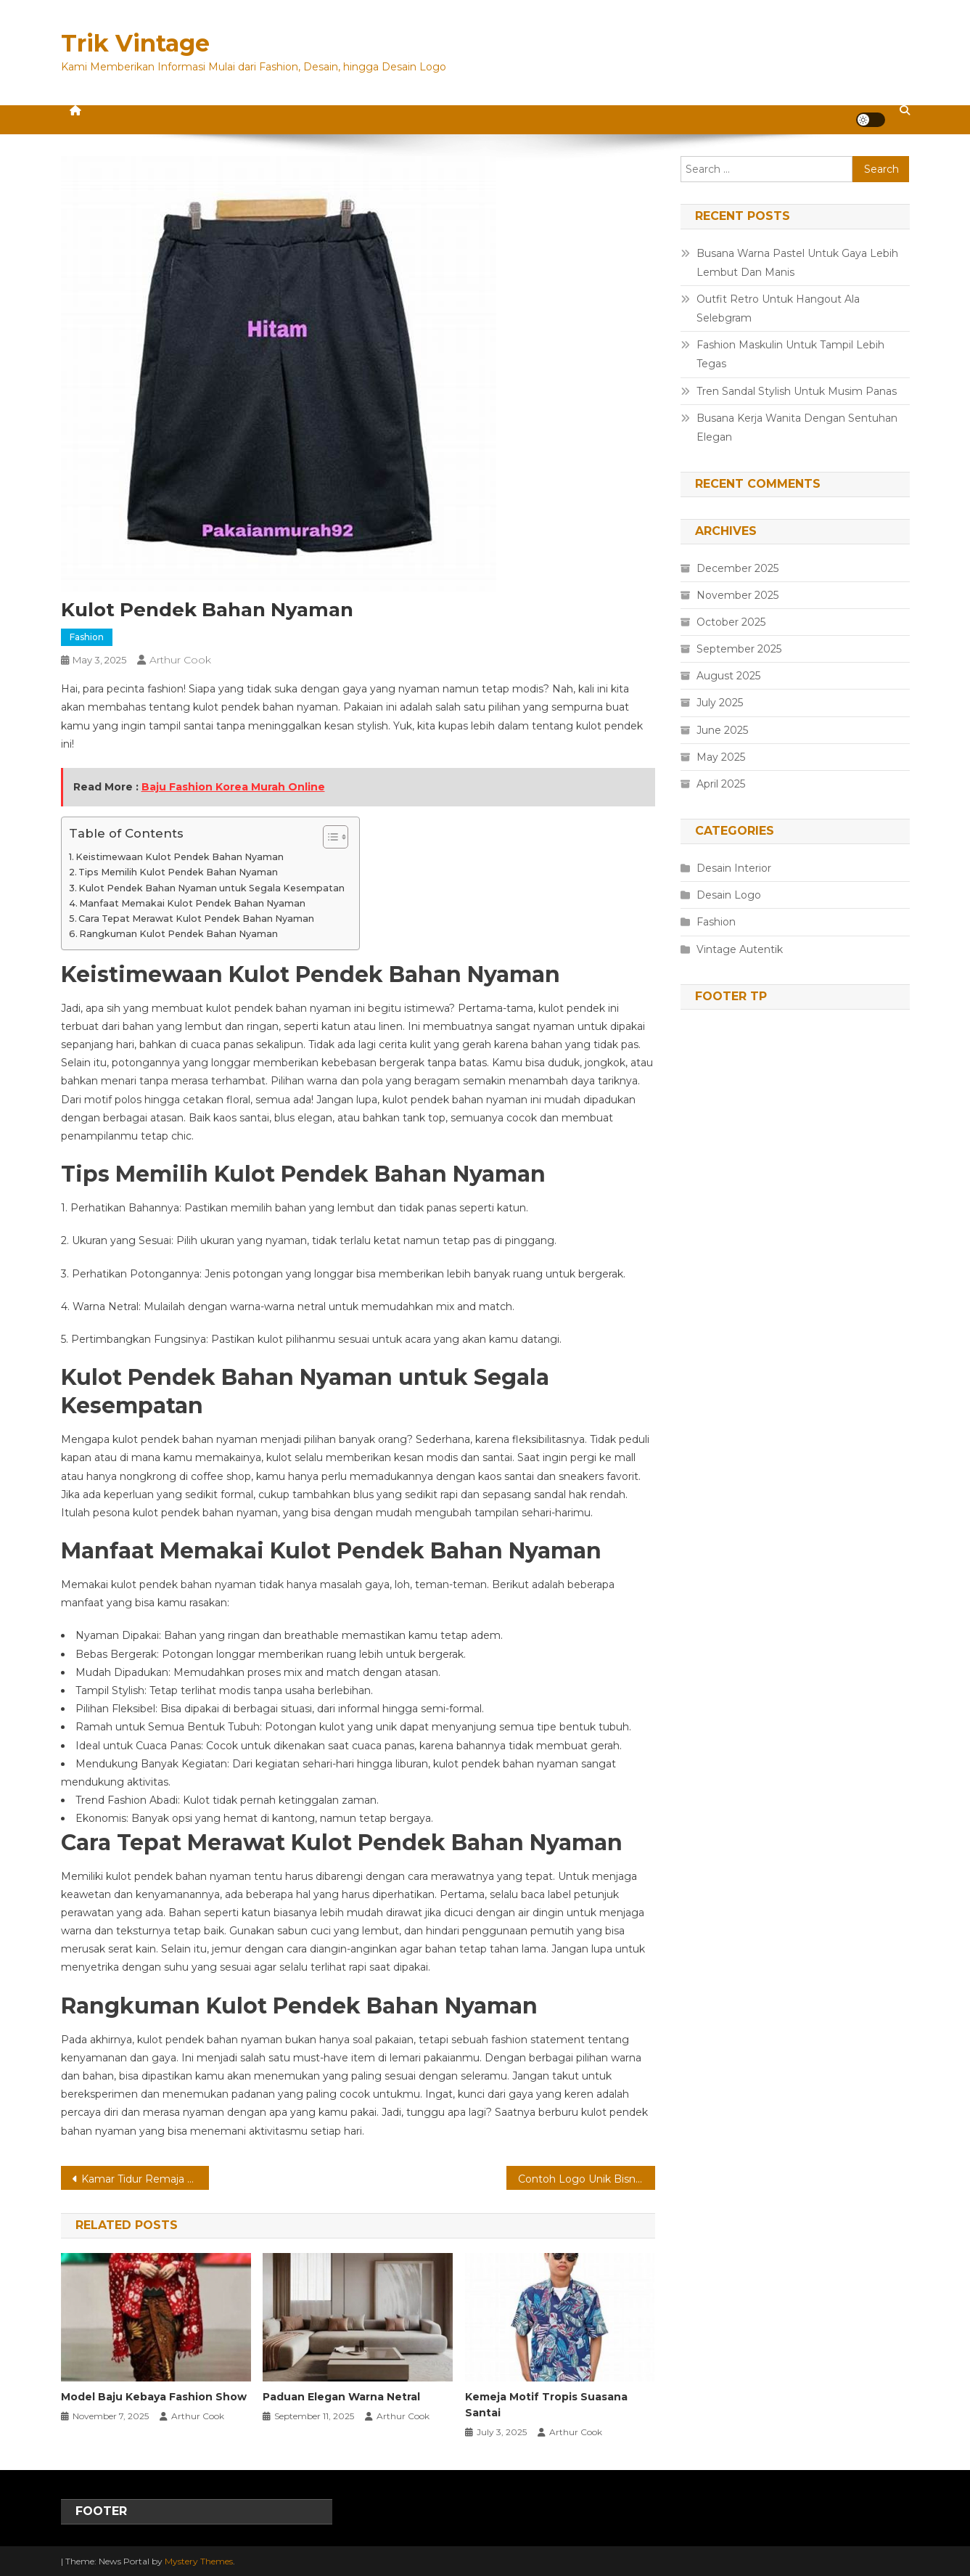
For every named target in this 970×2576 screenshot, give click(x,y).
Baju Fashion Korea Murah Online (233, 786)
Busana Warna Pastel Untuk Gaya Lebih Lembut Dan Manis (797, 263)
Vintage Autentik (739, 949)
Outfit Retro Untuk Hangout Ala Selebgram (778, 308)
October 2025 (730, 622)
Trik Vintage (135, 43)
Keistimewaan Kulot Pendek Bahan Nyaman (179, 856)
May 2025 (720, 757)
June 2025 (722, 730)
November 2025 (737, 595)
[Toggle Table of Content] (328, 837)
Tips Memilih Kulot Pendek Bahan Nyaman (178, 872)
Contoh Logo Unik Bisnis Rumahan (586, 2178)
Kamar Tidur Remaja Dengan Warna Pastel (145, 2178)
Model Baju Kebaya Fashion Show (154, 2396)
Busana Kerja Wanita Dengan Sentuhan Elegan (796, 427)
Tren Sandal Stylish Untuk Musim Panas (796, 391)
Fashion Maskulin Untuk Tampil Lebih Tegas (790, 354)
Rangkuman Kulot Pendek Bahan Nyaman (178, 933)
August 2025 (728, 675)
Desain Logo (728, 894)
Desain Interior (733, 868)
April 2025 (720, 783)
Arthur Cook (180, 659)
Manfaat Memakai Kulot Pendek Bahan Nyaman (192, 903)
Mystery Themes (199, 2561)
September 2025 (738, 648)
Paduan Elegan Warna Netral (341, 2396)
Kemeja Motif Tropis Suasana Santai (546, 2404)
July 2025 (719, 702)
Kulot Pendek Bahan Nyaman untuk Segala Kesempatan (211, 888)
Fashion (87, 636)
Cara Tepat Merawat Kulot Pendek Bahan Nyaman (196, 918)
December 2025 (737, 568)
